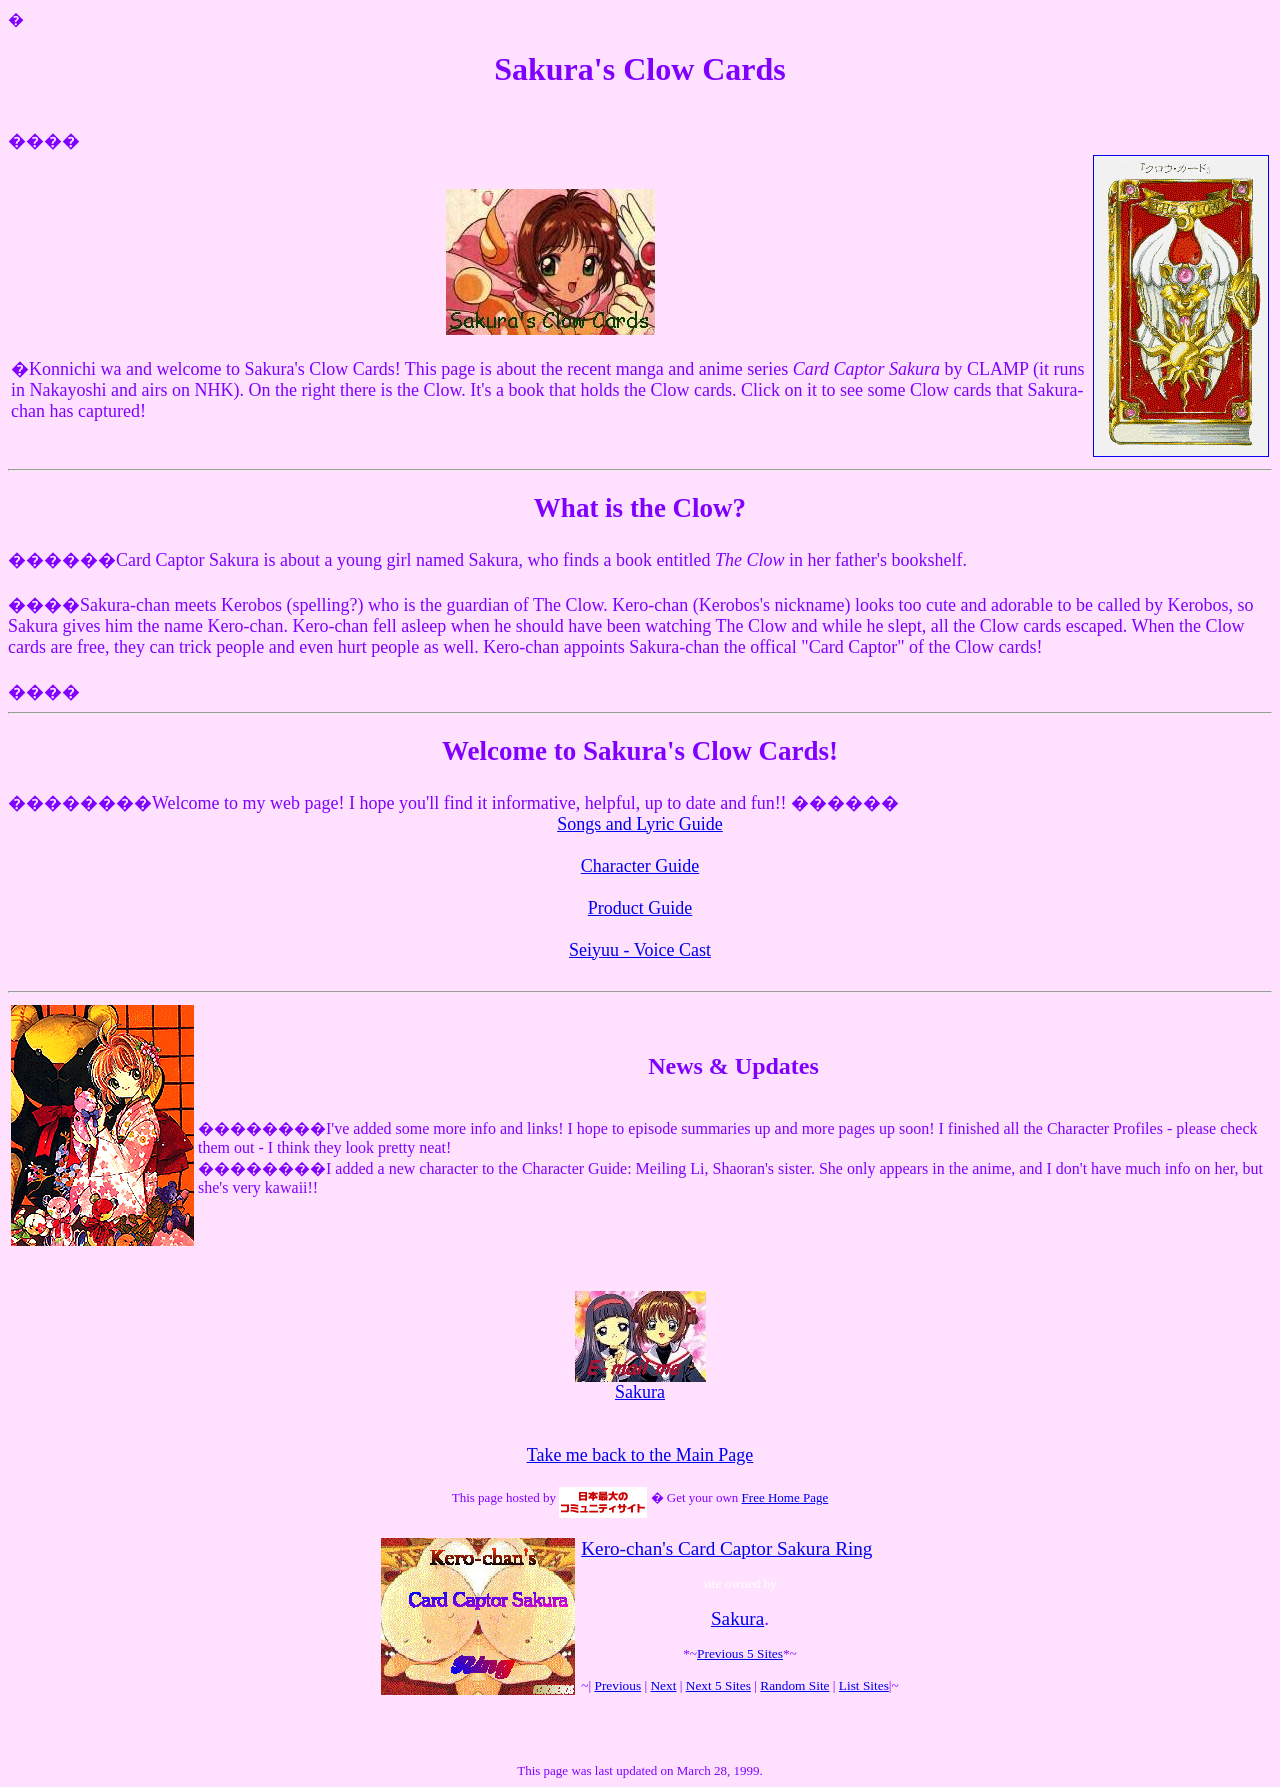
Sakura (640, 1384)
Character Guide (640, 866)
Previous (617, 1685)
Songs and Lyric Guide (639, 824)
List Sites (864, 1685)
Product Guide (640, 908)
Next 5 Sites (718, 1685)
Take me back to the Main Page (640, 1455)
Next (663, 1685)
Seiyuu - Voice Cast (640, 950)
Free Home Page (785, 1497)
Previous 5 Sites (740, 1653)
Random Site (794, 1685)
